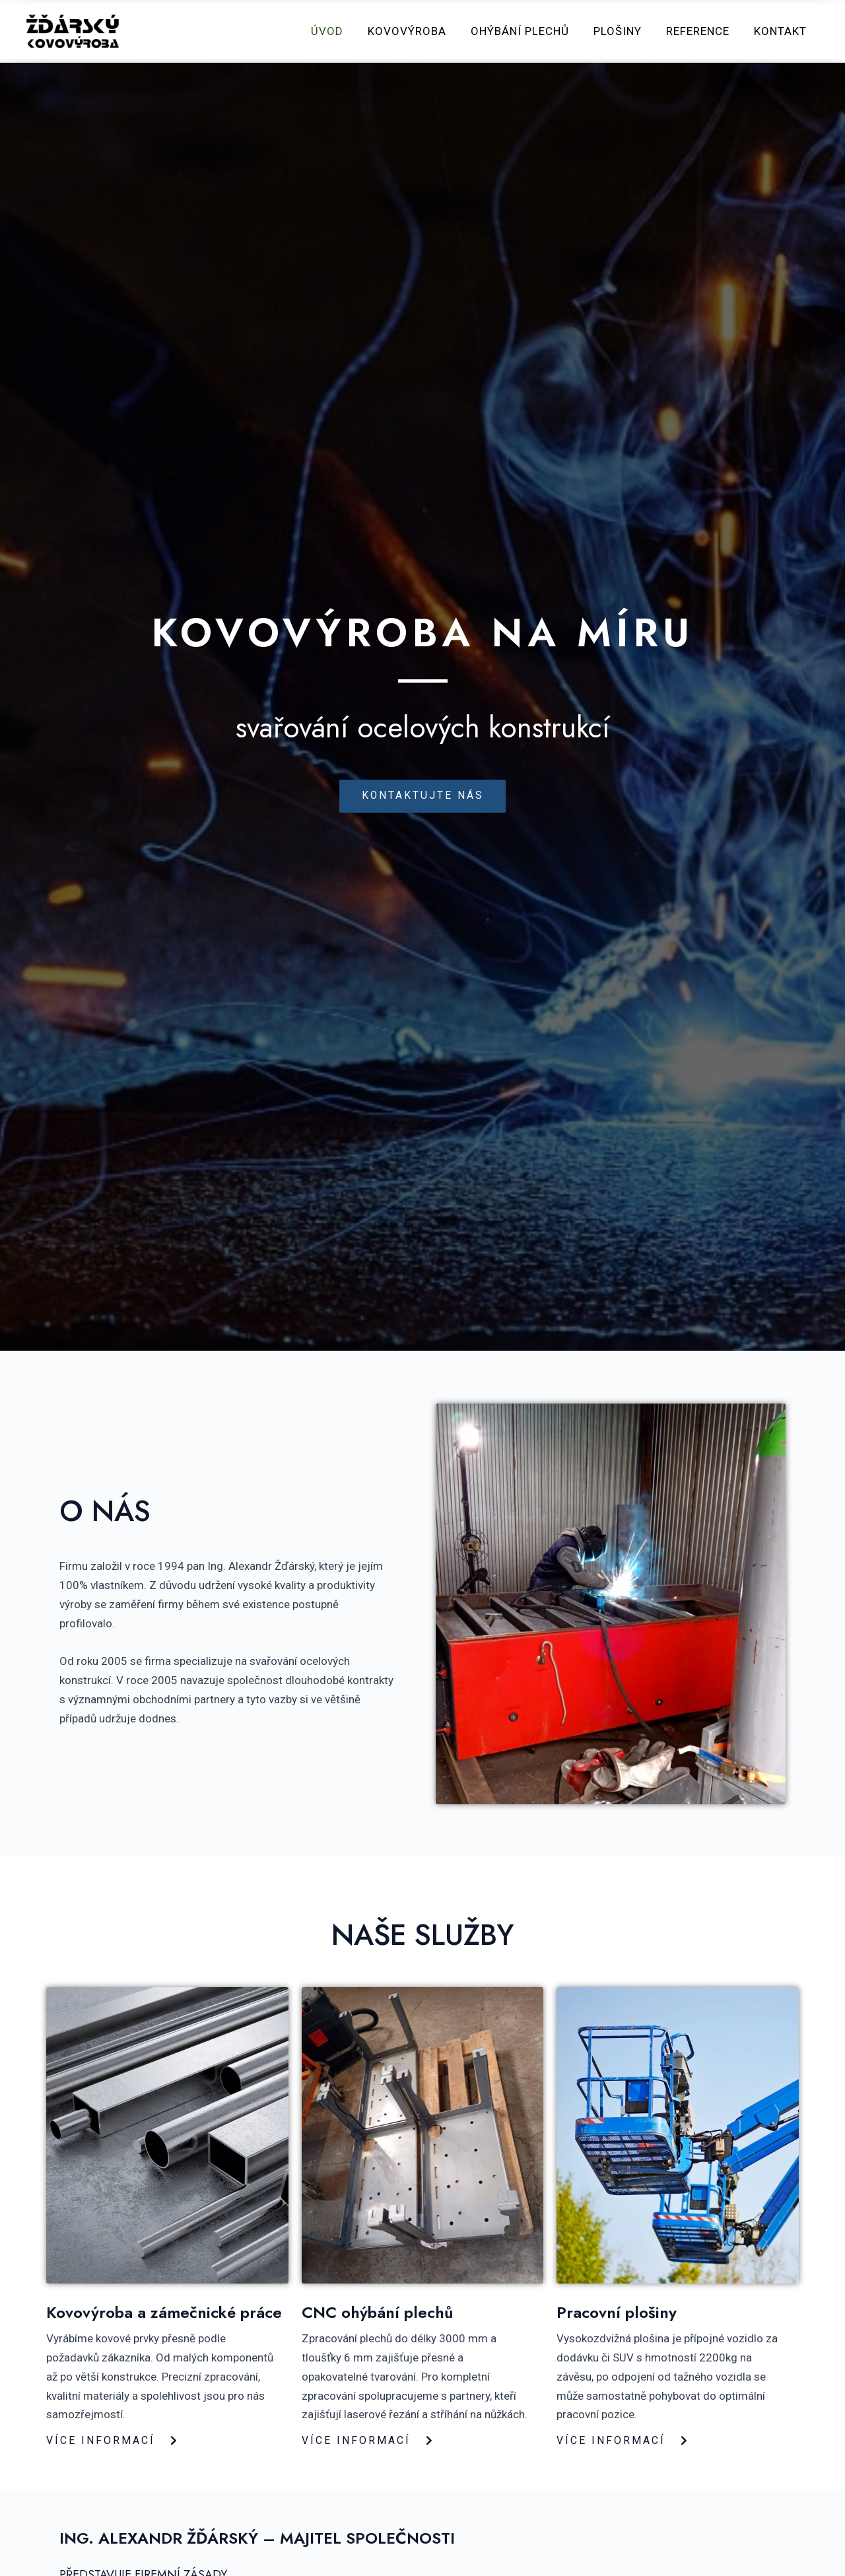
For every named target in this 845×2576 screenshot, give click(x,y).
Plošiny (622, 31)
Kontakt (781, 31)
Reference (700, 31)
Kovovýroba (415, 31)
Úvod (337, 31)
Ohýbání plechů (526, 31)
